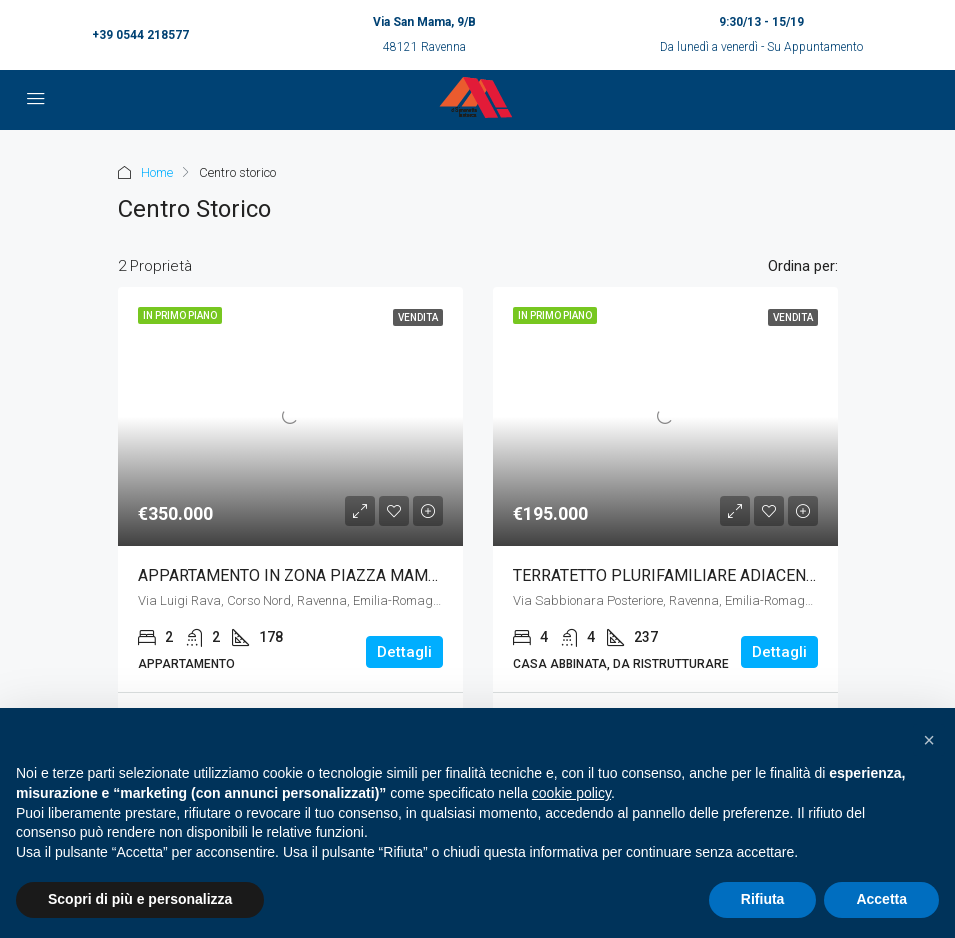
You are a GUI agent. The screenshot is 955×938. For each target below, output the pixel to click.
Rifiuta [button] (763, 899)
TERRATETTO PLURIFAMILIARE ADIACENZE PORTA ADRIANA (731, 575)
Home (157, 172)
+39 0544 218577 (140, 35)
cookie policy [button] (571, 793)
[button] (929, 740)
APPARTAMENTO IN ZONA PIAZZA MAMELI (294, 575)
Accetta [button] (881, 899)
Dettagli (404, 652)
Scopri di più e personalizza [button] (140, 899)
